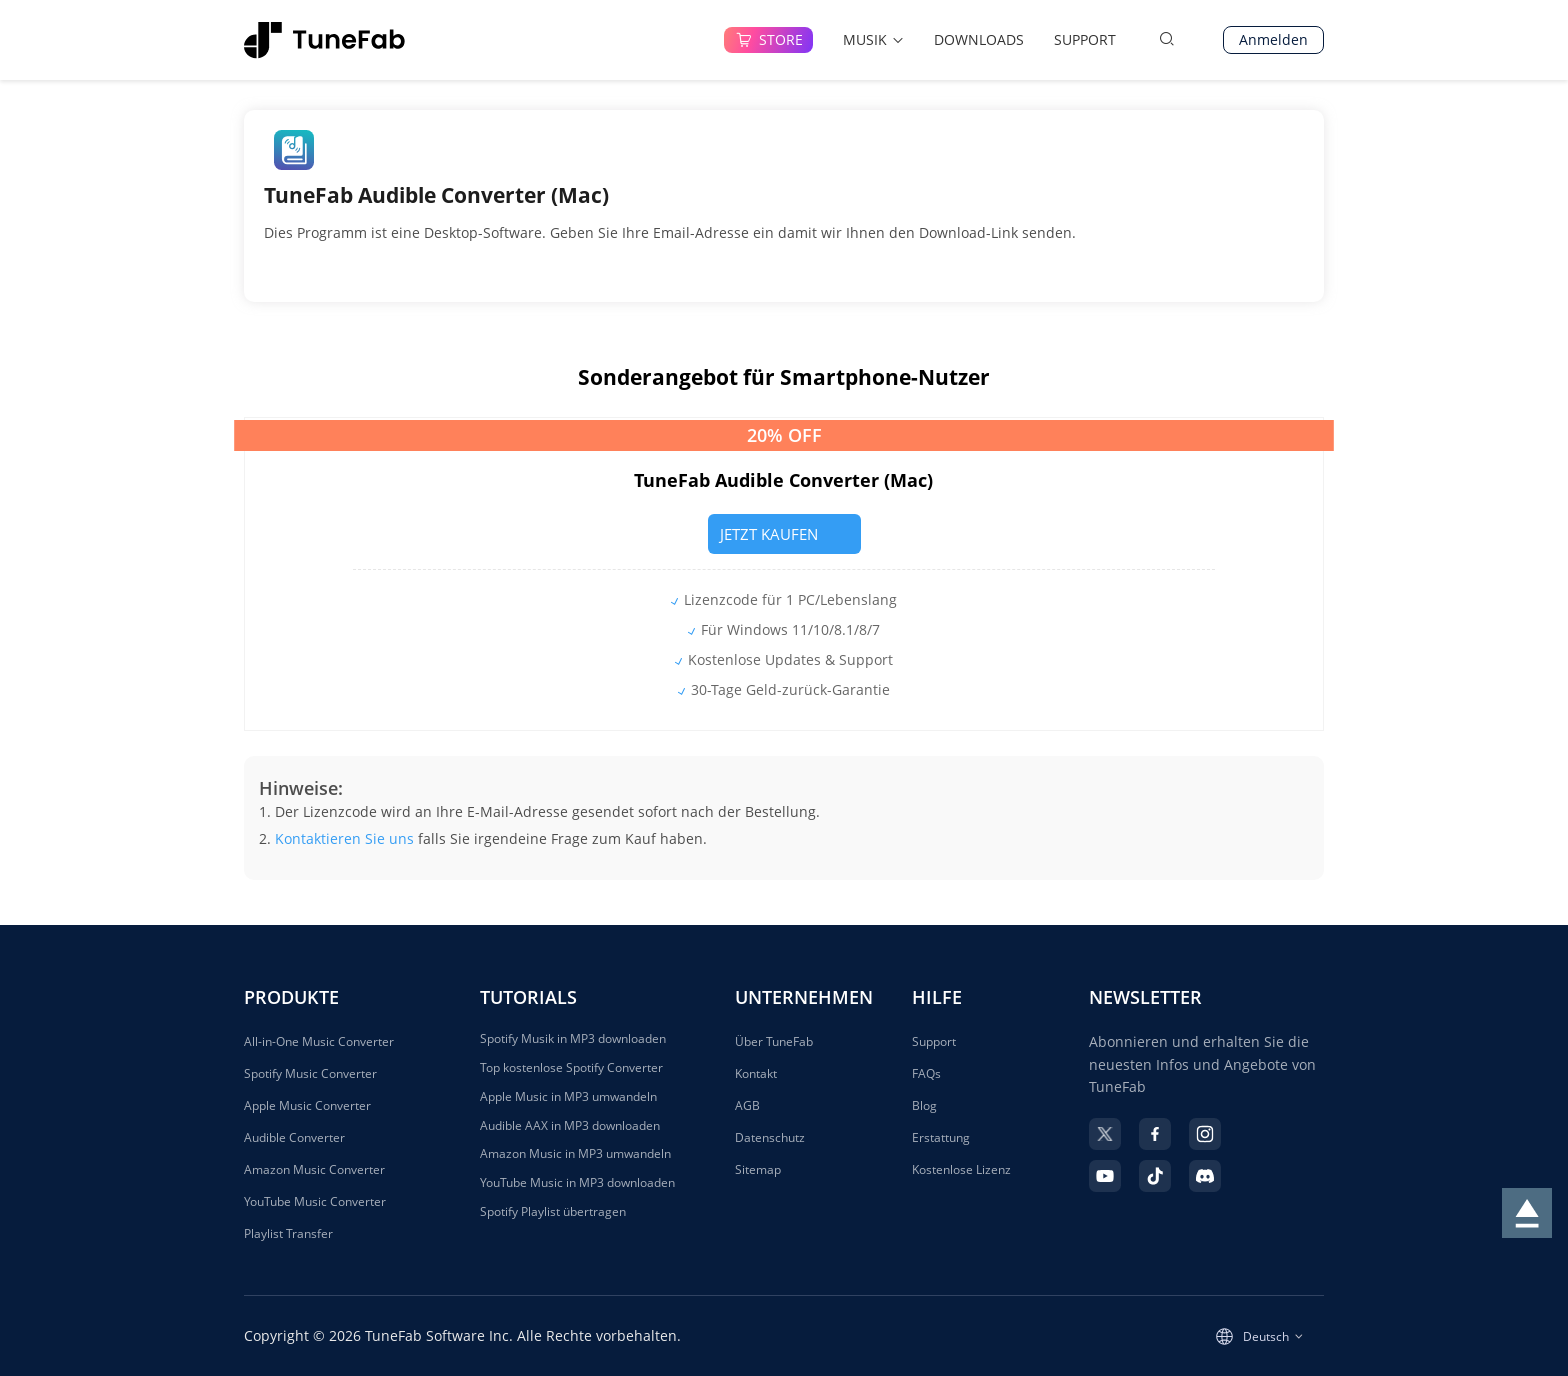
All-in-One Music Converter (319, 1041)
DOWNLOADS (979, 39)
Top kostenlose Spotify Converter (571, 1068)
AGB (747, 1105)
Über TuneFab (774, 1041)
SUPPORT (1085, 39)
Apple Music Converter (307, 1105)
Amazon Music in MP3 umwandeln (575, 1154)
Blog (924, 1105)
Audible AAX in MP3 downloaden (570, 1126)
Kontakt (756, 1073)
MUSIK (873, 39)
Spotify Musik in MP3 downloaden (573, 1039)
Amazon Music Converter (314, 1169)
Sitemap (758, 1169)
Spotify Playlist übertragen (553, 1212)
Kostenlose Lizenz (961, 1169)
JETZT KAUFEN (784, 534)
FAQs (926, 1073)
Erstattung (941, 1137)
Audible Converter (294, 1137)
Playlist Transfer (288, 1233)
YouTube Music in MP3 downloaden (577, 1183)
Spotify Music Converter (310, 1073)
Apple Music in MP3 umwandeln (568, 1097)
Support (934, 1041)
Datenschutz (770, 1137)
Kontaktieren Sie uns (344, 838)
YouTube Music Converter (315, 1201)
